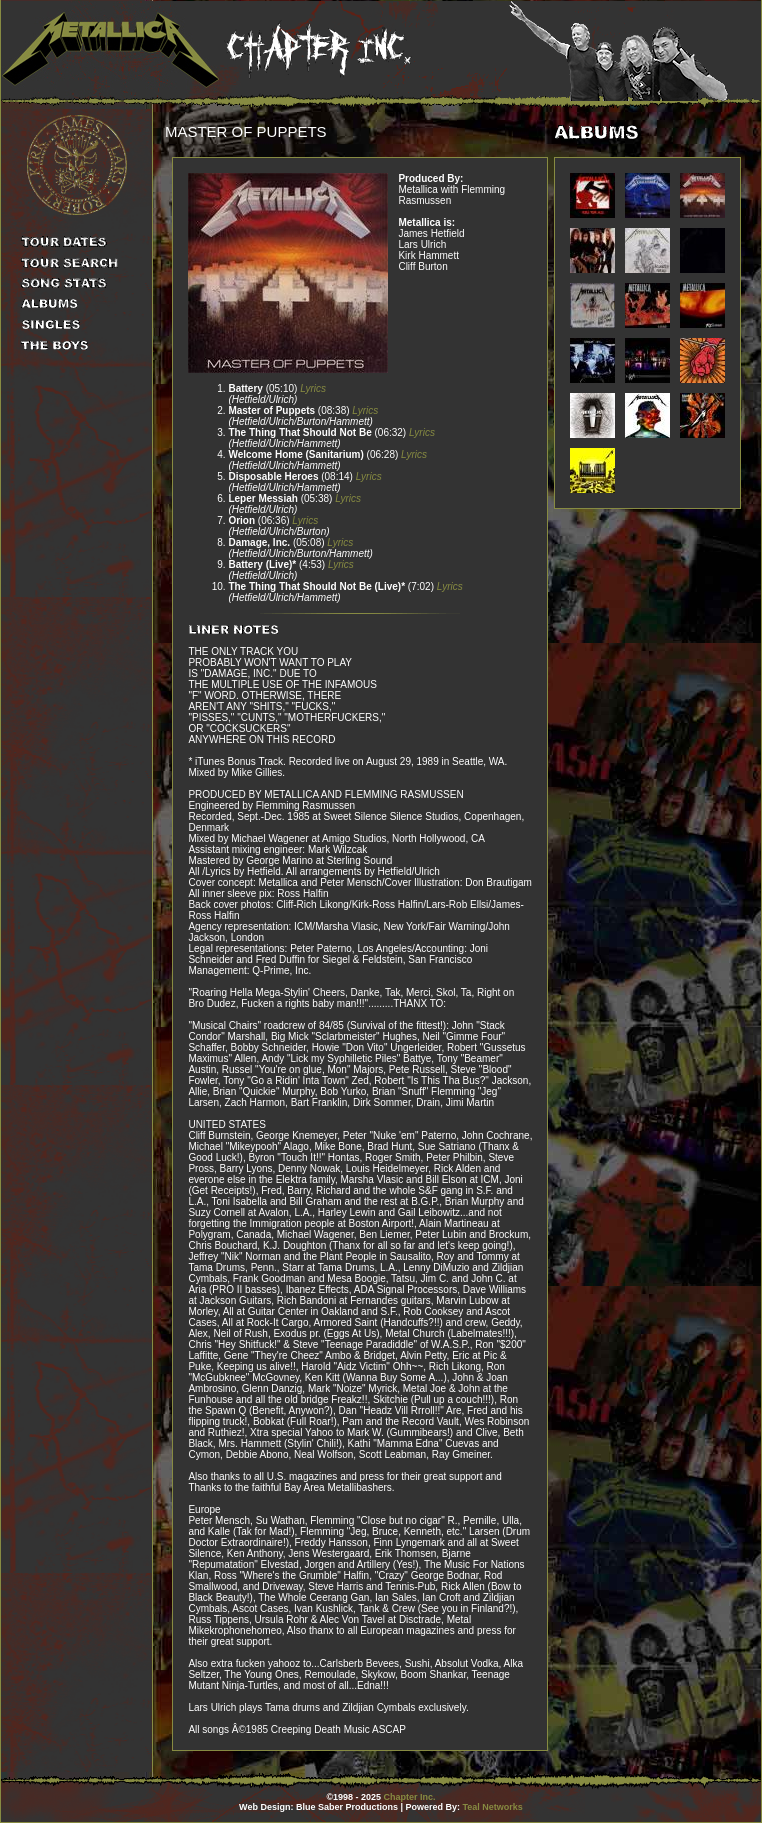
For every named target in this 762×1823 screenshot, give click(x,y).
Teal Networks (493, 1807)
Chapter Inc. (410, 1797)
